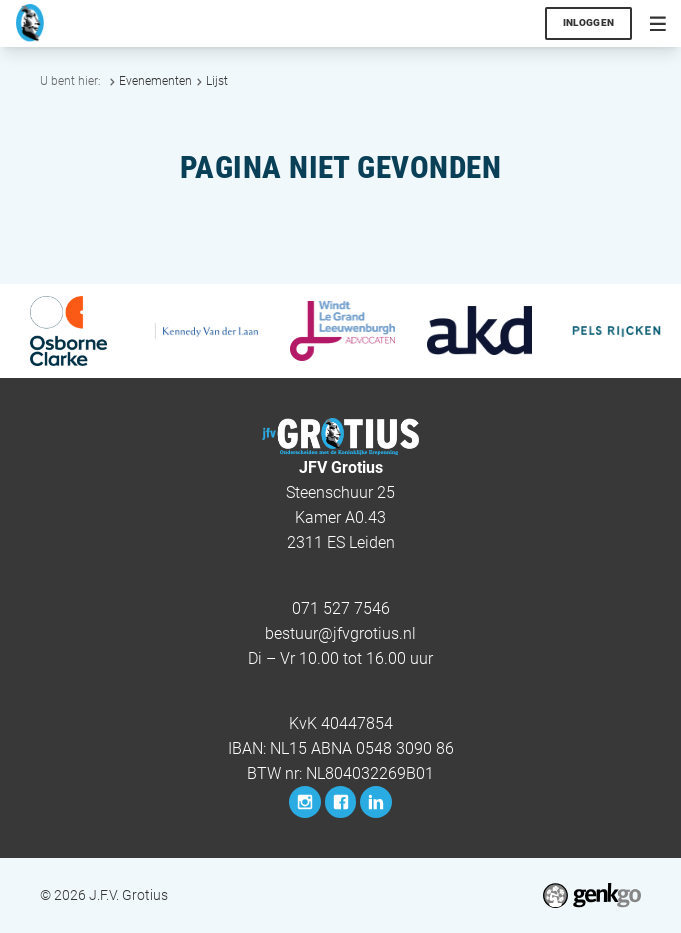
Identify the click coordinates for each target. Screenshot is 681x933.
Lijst (217, 81)
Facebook (340, 801)
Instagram (304, 801)
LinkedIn (375, 801)
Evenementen (155, 81)
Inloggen (589, 22)
